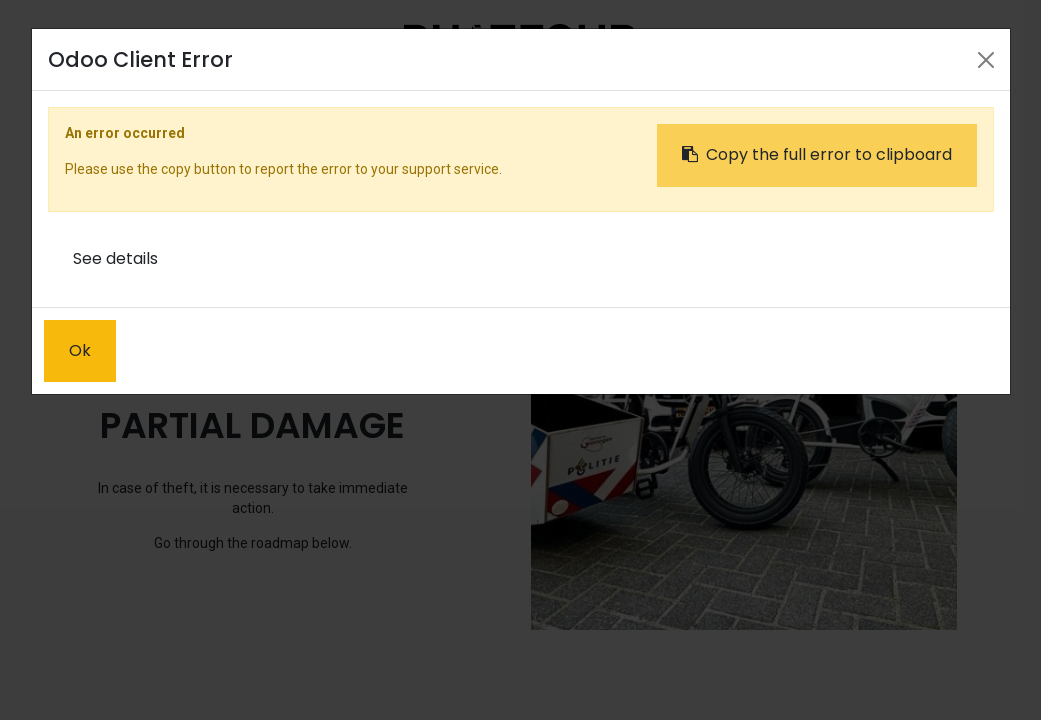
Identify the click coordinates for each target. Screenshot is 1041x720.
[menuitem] (323, 107)
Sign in (826, 106)
